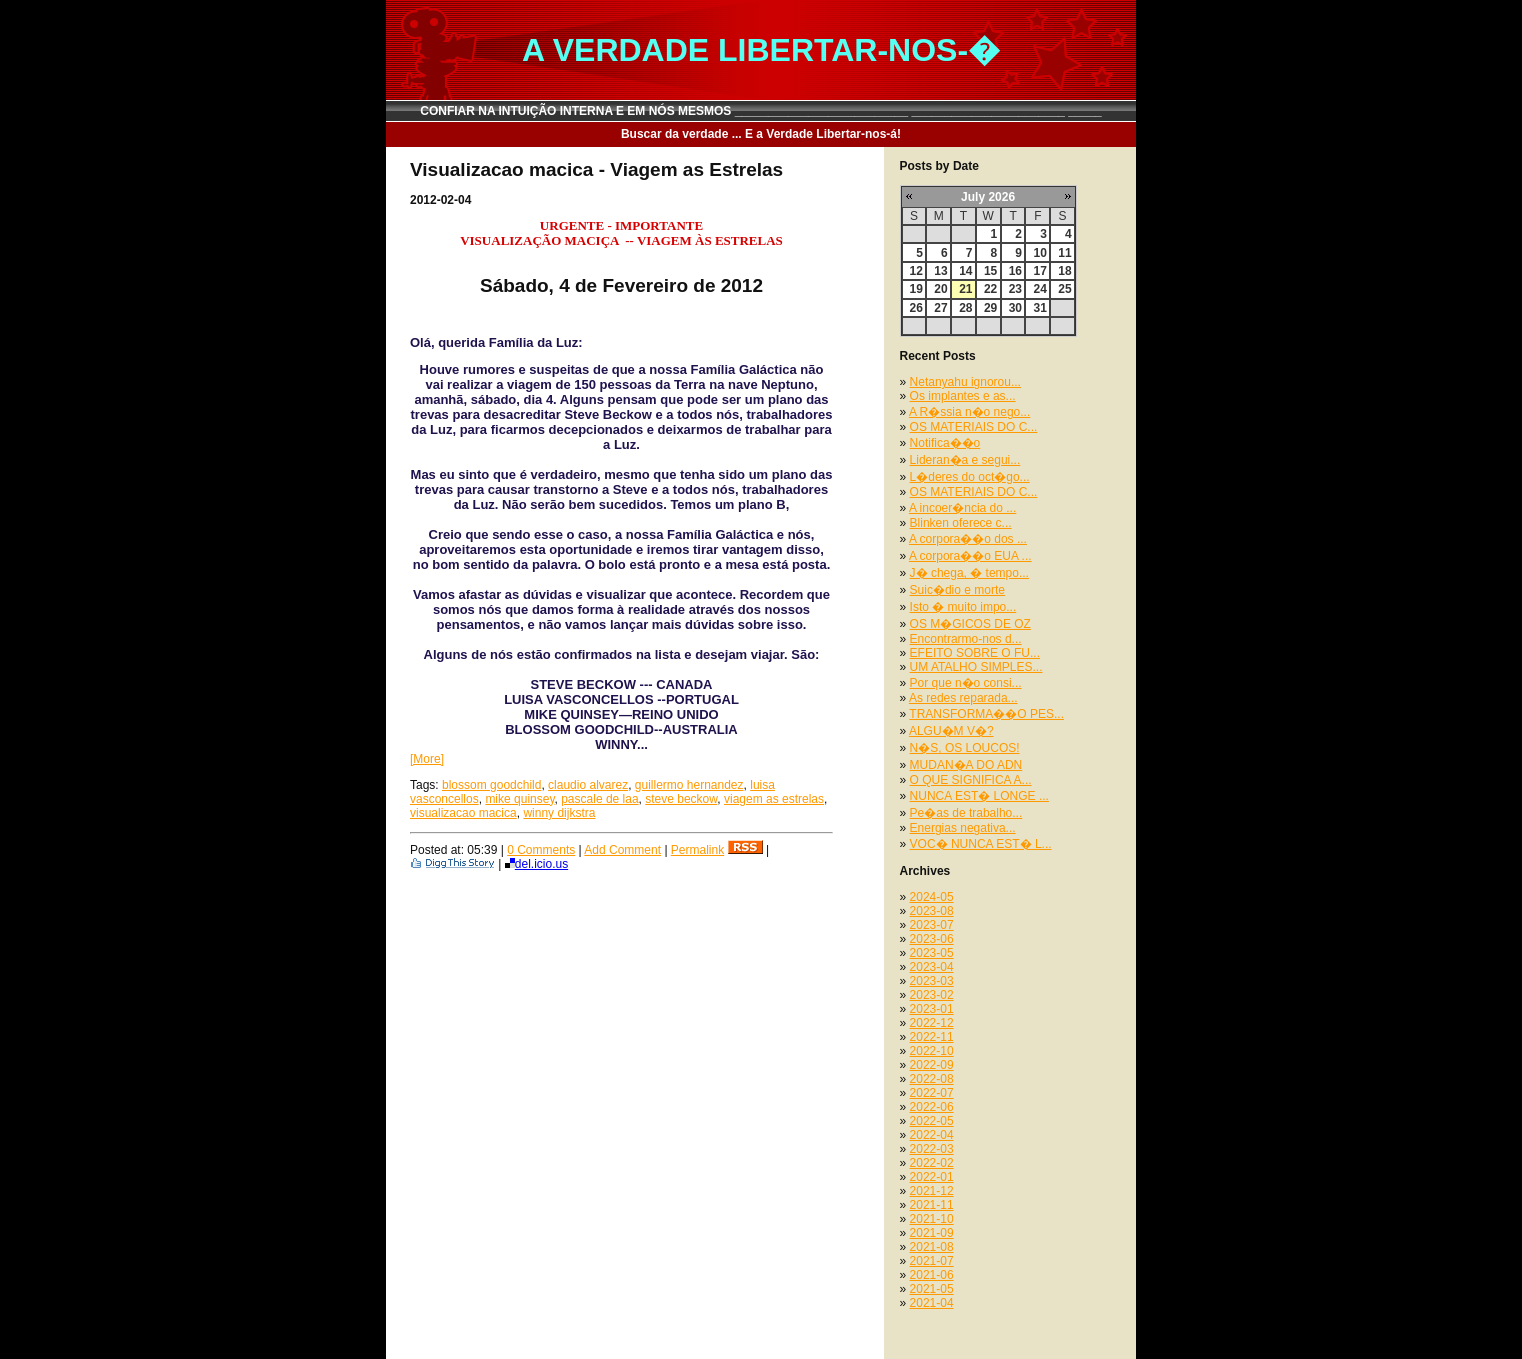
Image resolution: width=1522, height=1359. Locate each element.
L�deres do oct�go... (970, 477)
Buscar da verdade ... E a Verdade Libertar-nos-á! (761, 134)
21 (965, 289)
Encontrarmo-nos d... (966, 639)
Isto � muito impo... (963, 607)
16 (1015, 271)
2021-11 (932, 1205)
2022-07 (932, 1093)
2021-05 (932, 1289)
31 (1039, 308)
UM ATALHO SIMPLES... (976, 667)
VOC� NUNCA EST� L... (981, 844)
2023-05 (932, 953)
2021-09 (932, 1233)
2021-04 (932, 1303)
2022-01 (932, 1177)
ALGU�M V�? (951, 731)
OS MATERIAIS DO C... (974, 427)
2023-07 (932, 925)
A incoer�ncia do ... (962, 508)
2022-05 (932, 1121)
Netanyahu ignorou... (965, 382)
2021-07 (932, 1261)
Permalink (697, 850)
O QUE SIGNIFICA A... (971, 780)
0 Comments (541, 850)
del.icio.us (536, 864)
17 (1039, 271)
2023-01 (932, 1009)
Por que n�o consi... (966, 683)
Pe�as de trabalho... (966, 813)
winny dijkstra (559, 813)
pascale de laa (599, 799)
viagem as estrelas (774, 799)
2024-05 (932, 897)
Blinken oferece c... (961, 523)
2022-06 (932, 1107)
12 (916, 271)
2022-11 (932, 1037)
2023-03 (932, 981)
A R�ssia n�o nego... (969, 412)
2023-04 (932, 967)
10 (1039, 253)
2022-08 (932, 1079)
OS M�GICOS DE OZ (970, 624)
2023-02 (932, 995)
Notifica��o (945, 443)
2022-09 (932, 1065)
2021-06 (932, 1275)
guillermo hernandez (689, 785)
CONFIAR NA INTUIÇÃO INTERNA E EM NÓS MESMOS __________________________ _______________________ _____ (761, 111)
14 (965, 271)
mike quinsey (519, 799)
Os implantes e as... (963, 396)
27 (940, 308)
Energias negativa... (963, 828)
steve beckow (681, 799)
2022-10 (932, 1051)
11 (1064, 253)
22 (990, 289)
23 (1015, 289)
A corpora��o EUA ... (970, 556)
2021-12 (932, 1191)
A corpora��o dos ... (968, 539)
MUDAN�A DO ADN (966, 765)
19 (916, 289)
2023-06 (932, 939)
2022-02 (932, 1163)
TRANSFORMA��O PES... (986, 714)
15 (990, 271)
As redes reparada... (963, 698)
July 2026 (988, 197)
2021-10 (932, 1219)
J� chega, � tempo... (969, 573)
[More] (427, 759)
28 (965, 308)
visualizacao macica (463, 813)
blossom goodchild (491, 785)
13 (940, 271)
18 (1064, 271)
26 (916, 308)
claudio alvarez (588, 785)
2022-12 (932, 1023)
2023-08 (932, 911)
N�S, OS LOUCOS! (965, 748)
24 (1039, 289)
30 (1015, 308)
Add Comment (622, 850)
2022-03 (932, 1149)
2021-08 (932, 1247)
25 (1064, 289)
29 (990, 308)
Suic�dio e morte (957, 590)
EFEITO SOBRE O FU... (975, 653)
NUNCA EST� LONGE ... (979, 796)
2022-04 (932, 1135)
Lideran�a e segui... (965, 460)
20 (940, 289)
